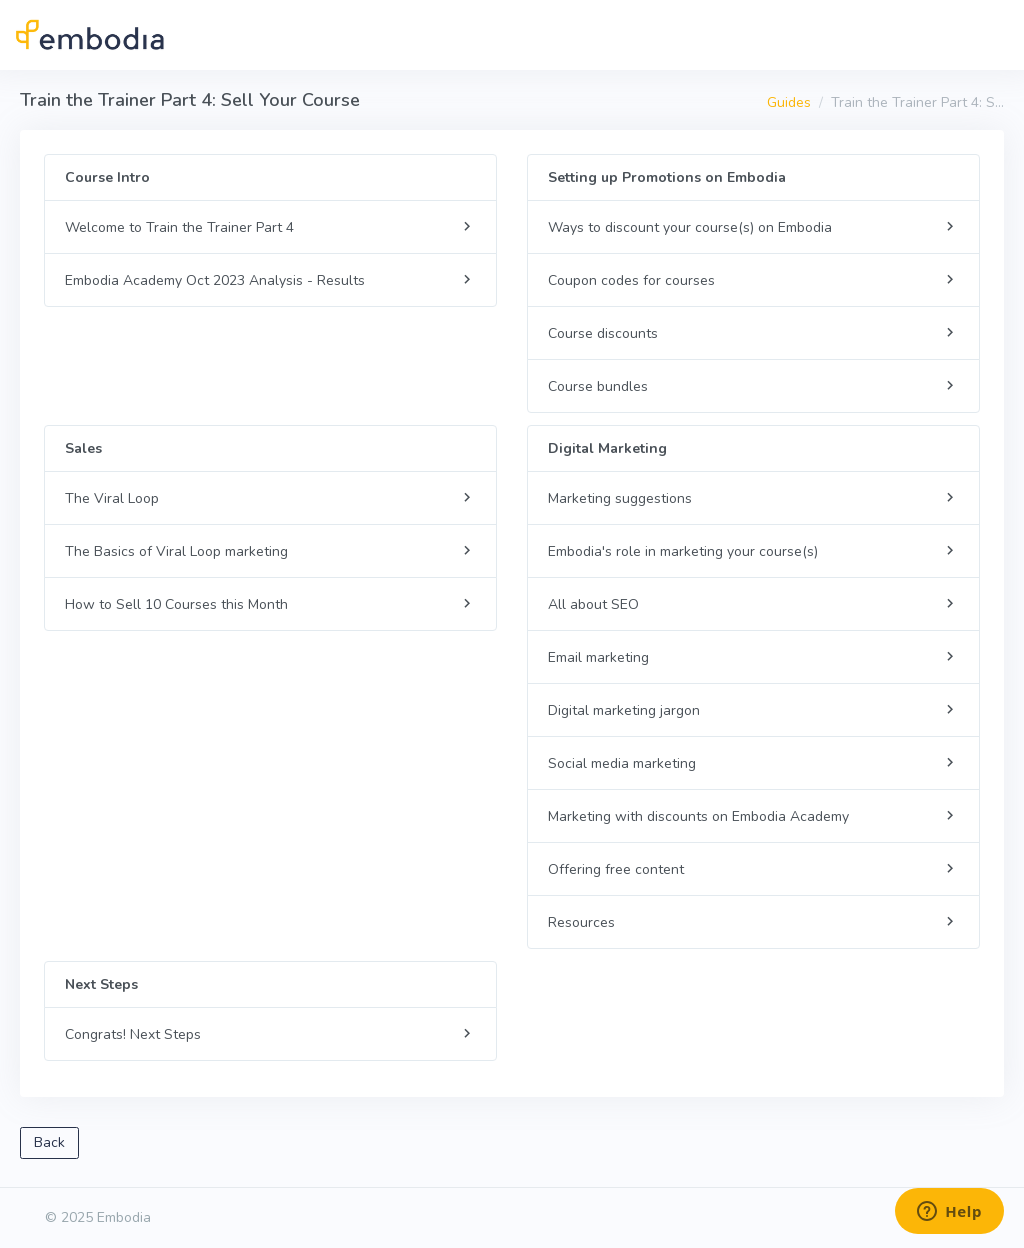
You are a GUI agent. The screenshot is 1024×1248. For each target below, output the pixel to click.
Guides (789, 102)
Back (49, 1142)
